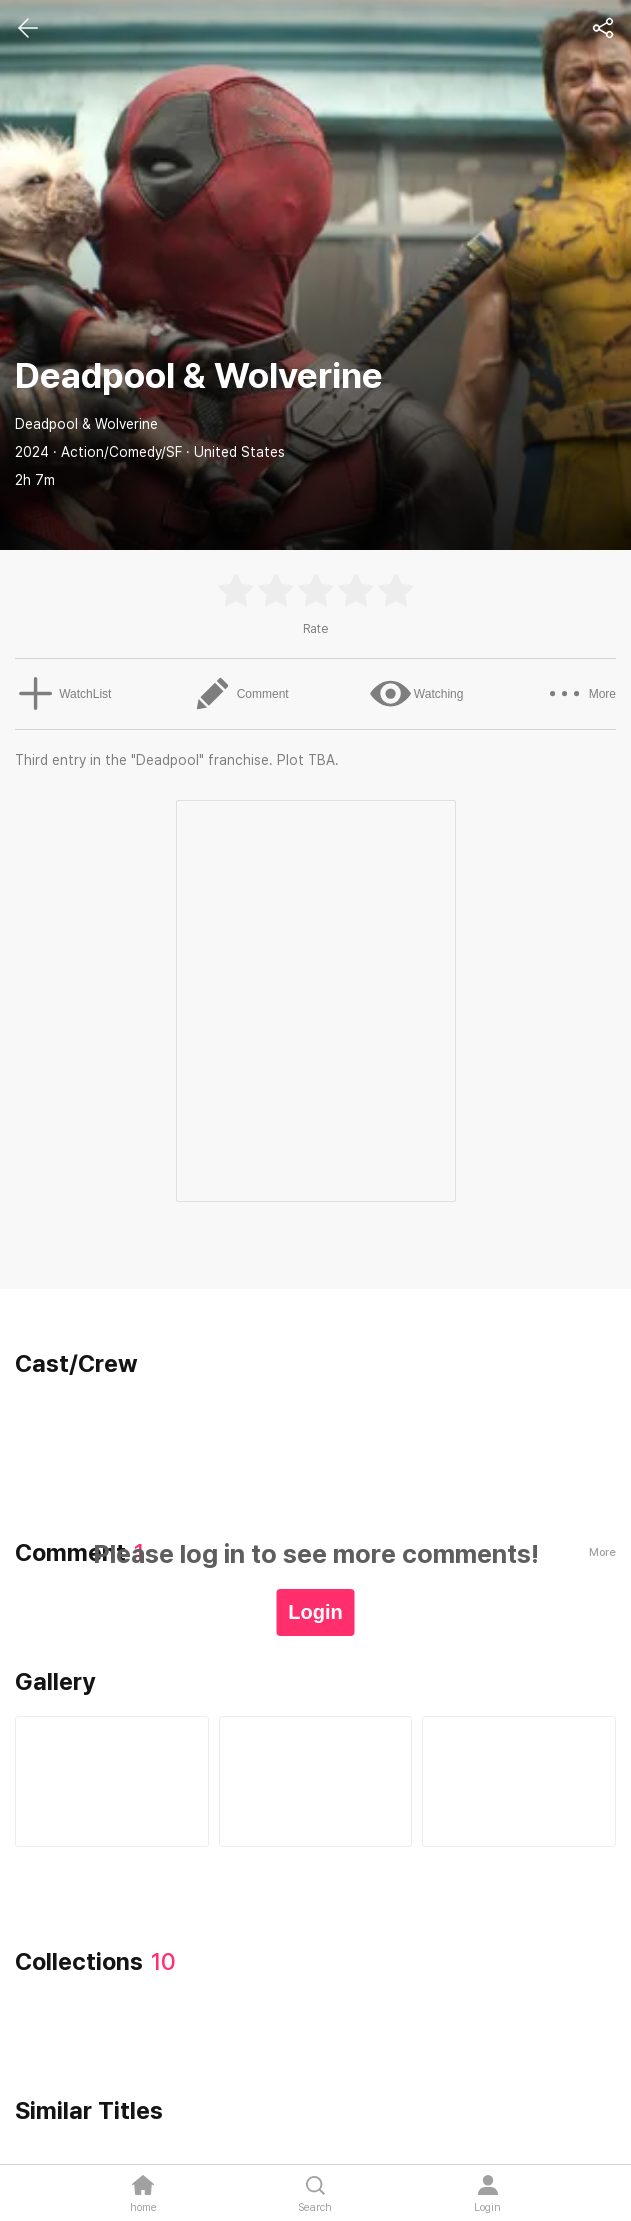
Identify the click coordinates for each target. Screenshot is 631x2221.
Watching (418, 694)
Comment (240, 694)
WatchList (60, 694)
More (583, 694)
